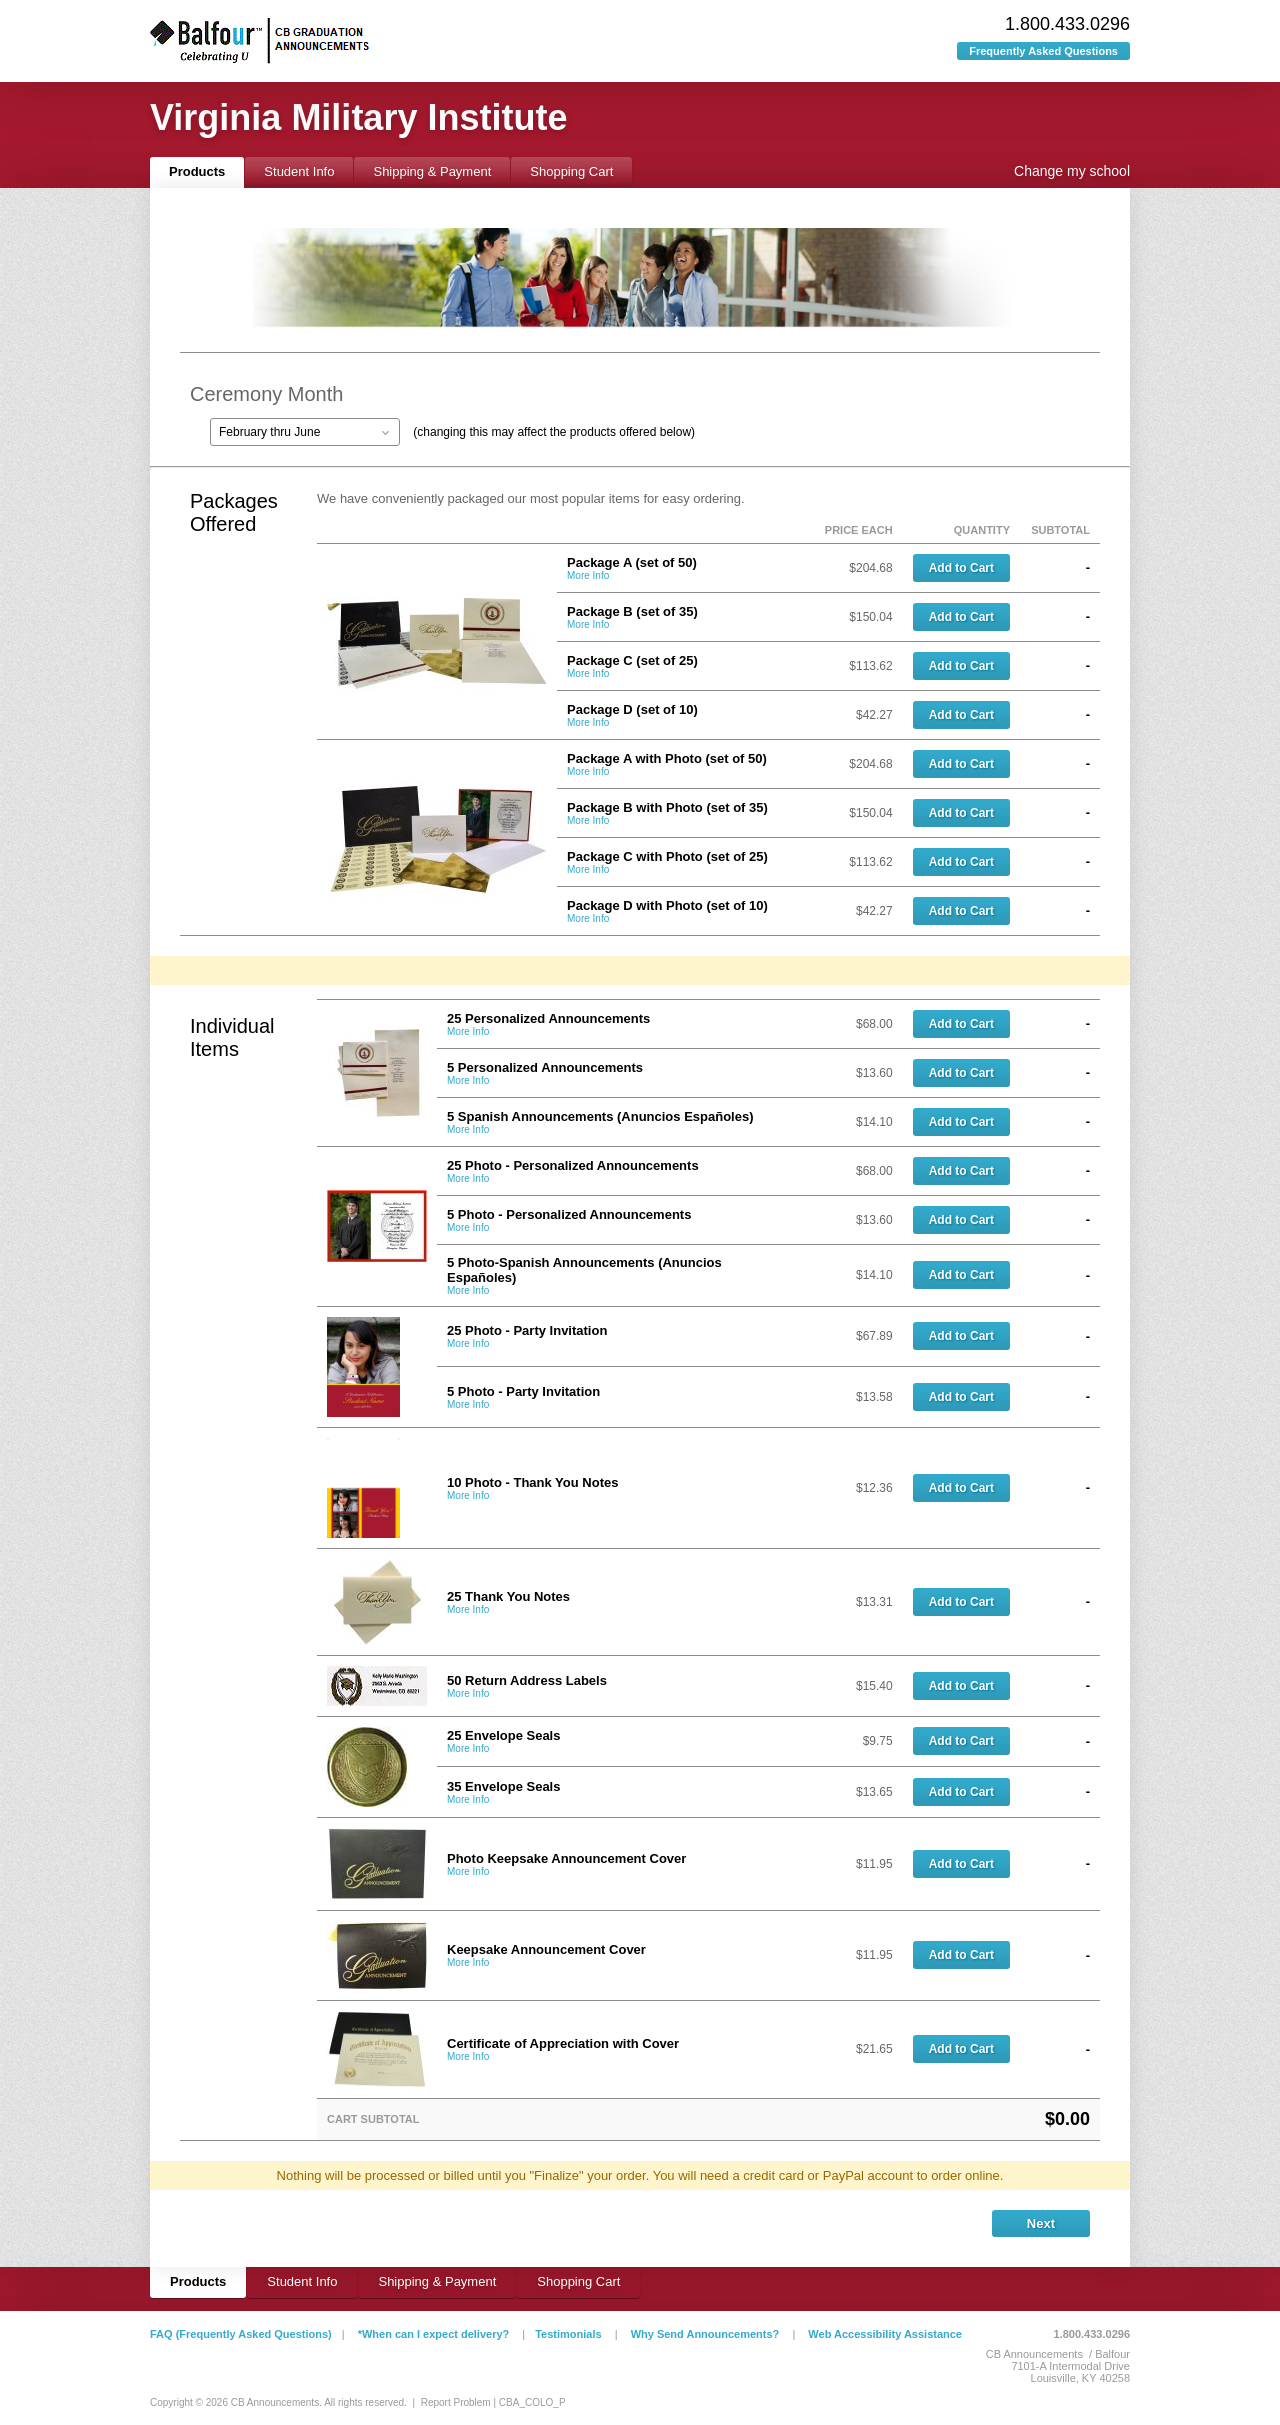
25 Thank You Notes (508, 1596)
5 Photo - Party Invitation (523, 1391)
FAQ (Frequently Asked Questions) (241, 2334)
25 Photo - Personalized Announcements (573, 1165)
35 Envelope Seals (503, 1786)
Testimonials (568, 2334)
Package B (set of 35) (632, 611)
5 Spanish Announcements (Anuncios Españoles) (600, 1116)
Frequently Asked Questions (1043, 51)
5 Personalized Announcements (545, 1067)
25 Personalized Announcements (548, 1018)
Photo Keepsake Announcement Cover (566, 1858)
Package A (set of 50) (632, 562)
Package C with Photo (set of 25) (667, 856)
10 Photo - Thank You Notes (532, 1482)
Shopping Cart (571, 171)
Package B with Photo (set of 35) (667, 807)
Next (1041, 2223)
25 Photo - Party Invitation (527, 1330)
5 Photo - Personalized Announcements (569, 1214)
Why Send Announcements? (705, 2334)
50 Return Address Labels (527, 1680)
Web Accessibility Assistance (885, 2334)
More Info (588, 575)
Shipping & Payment (432, 171)
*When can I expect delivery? (434, 2334)
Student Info (299, 171)
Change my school (1072, 171)
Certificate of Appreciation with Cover (563, 2043)
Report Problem (456, 2402)
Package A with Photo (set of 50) (667, 758)
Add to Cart (961, 568)
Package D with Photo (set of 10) (667, 905)
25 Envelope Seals (503, 1735)
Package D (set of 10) (632, 709)
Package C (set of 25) (632, 660)
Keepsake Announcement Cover (546, 1949)
